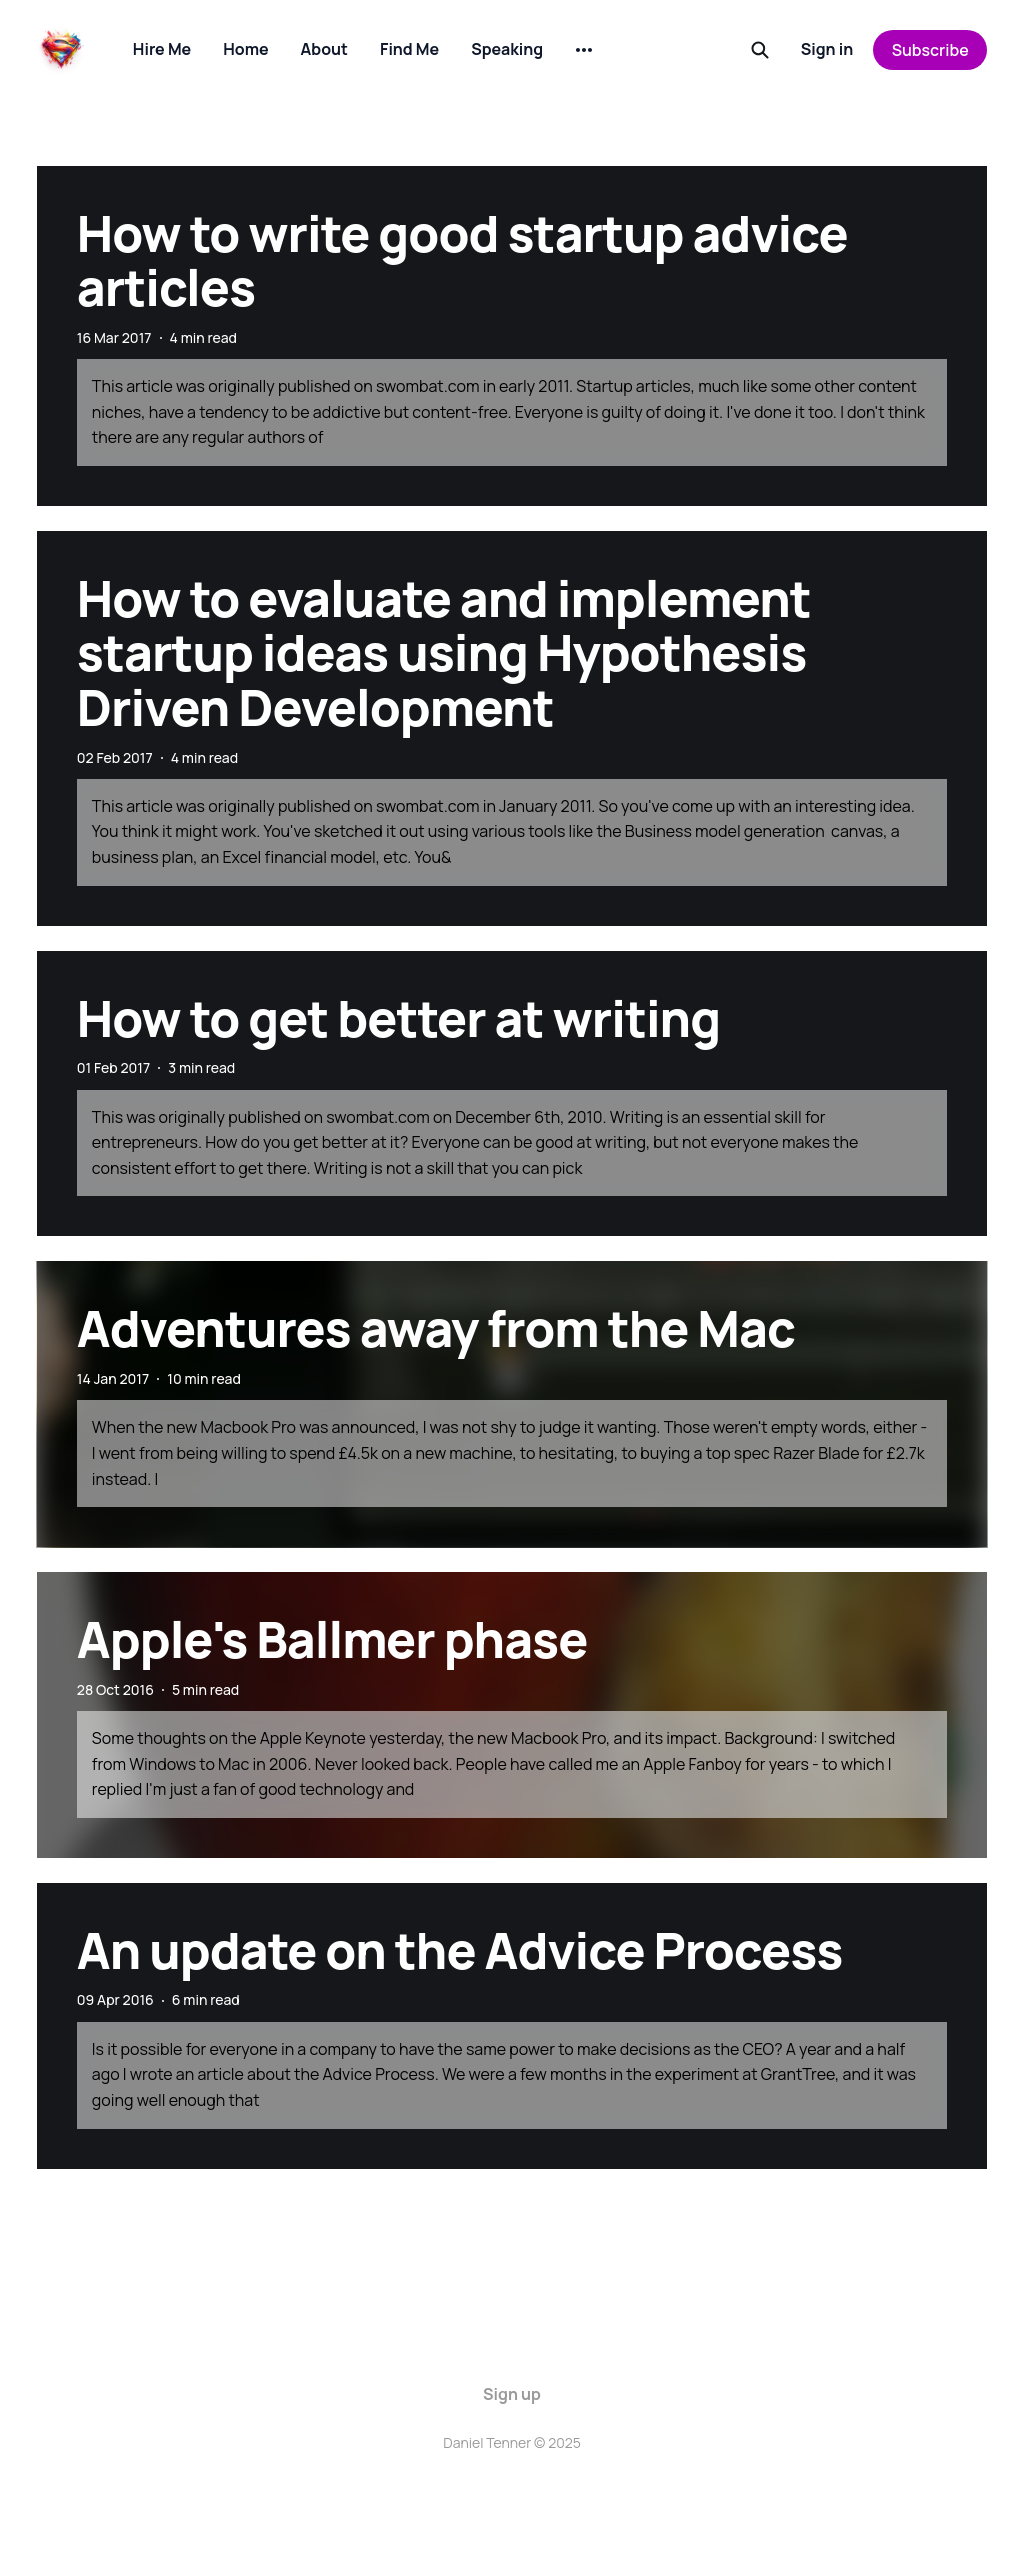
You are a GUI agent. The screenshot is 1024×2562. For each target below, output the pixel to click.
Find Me (409, 49)
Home (245, 49)
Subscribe (930, 50)
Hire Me (162, 49)
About (324, 49)
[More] (584, 50)
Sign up (512, 2394)
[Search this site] (760, 50)
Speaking (507, 49)
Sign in (827, 49)
